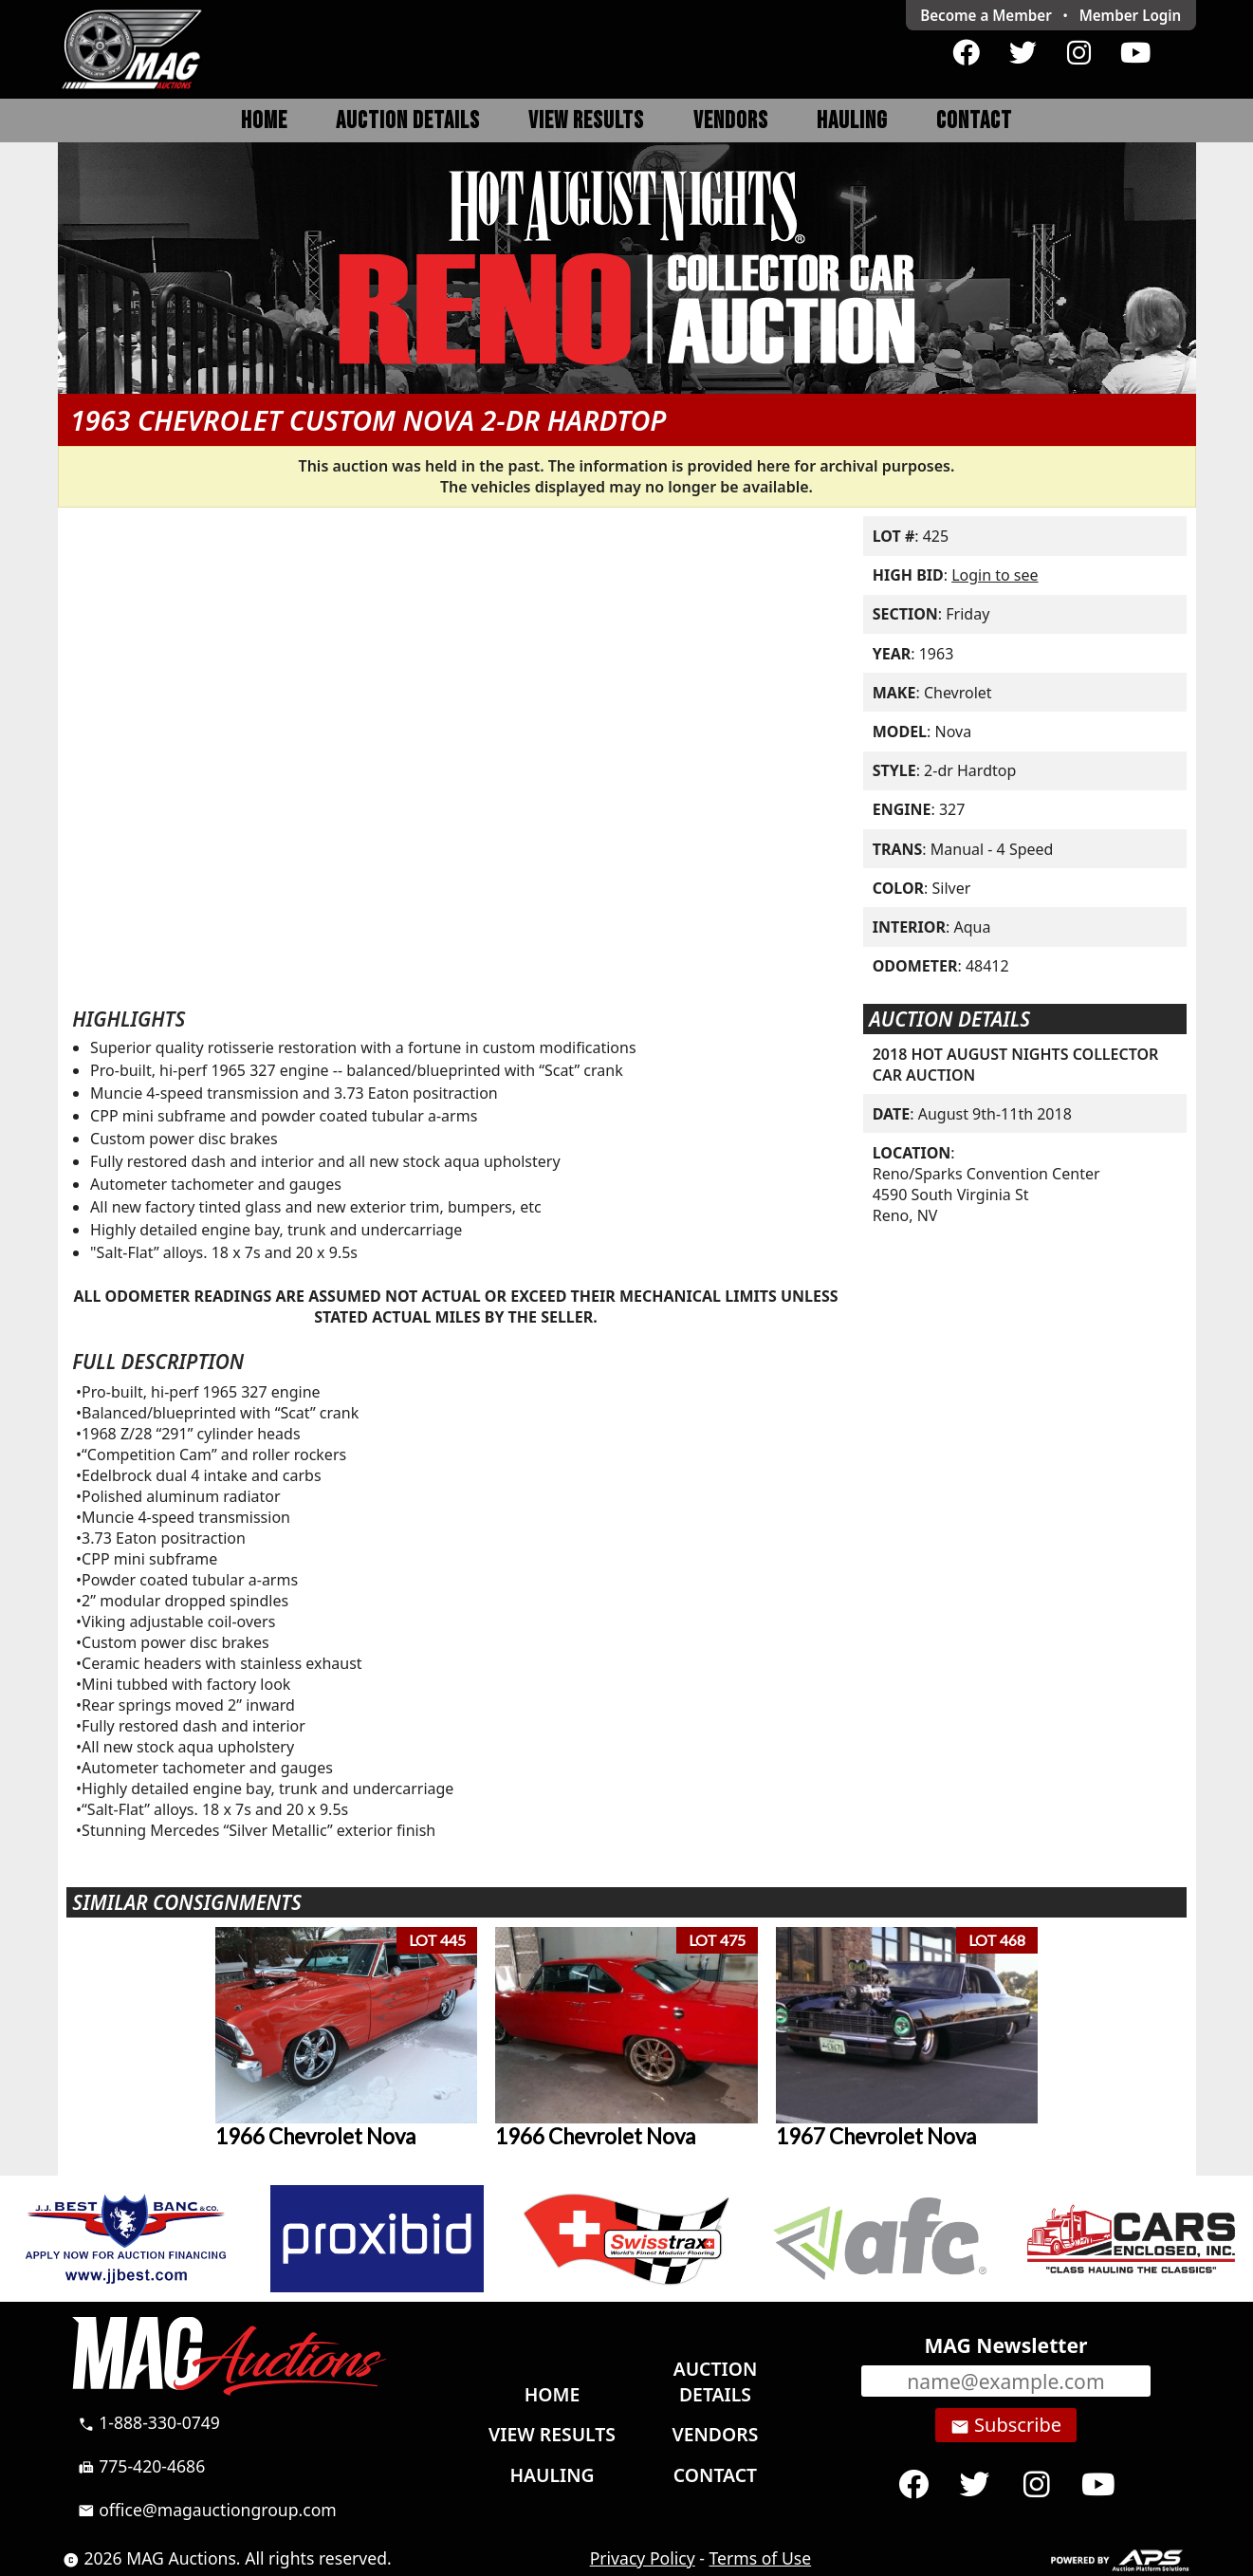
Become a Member (986, 15)
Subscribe (1005, 2425)
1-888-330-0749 (149, 2422)
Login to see (994, 575)
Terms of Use (760, 2558)
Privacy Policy (642, 2558)
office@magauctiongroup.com (207, 2509)
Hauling (852, 121)
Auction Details (408, 121)
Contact (974, 121)
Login (1130, 15)
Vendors (730, 121)
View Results (586, 121)
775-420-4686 (142, 2466)
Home (264, 121)
